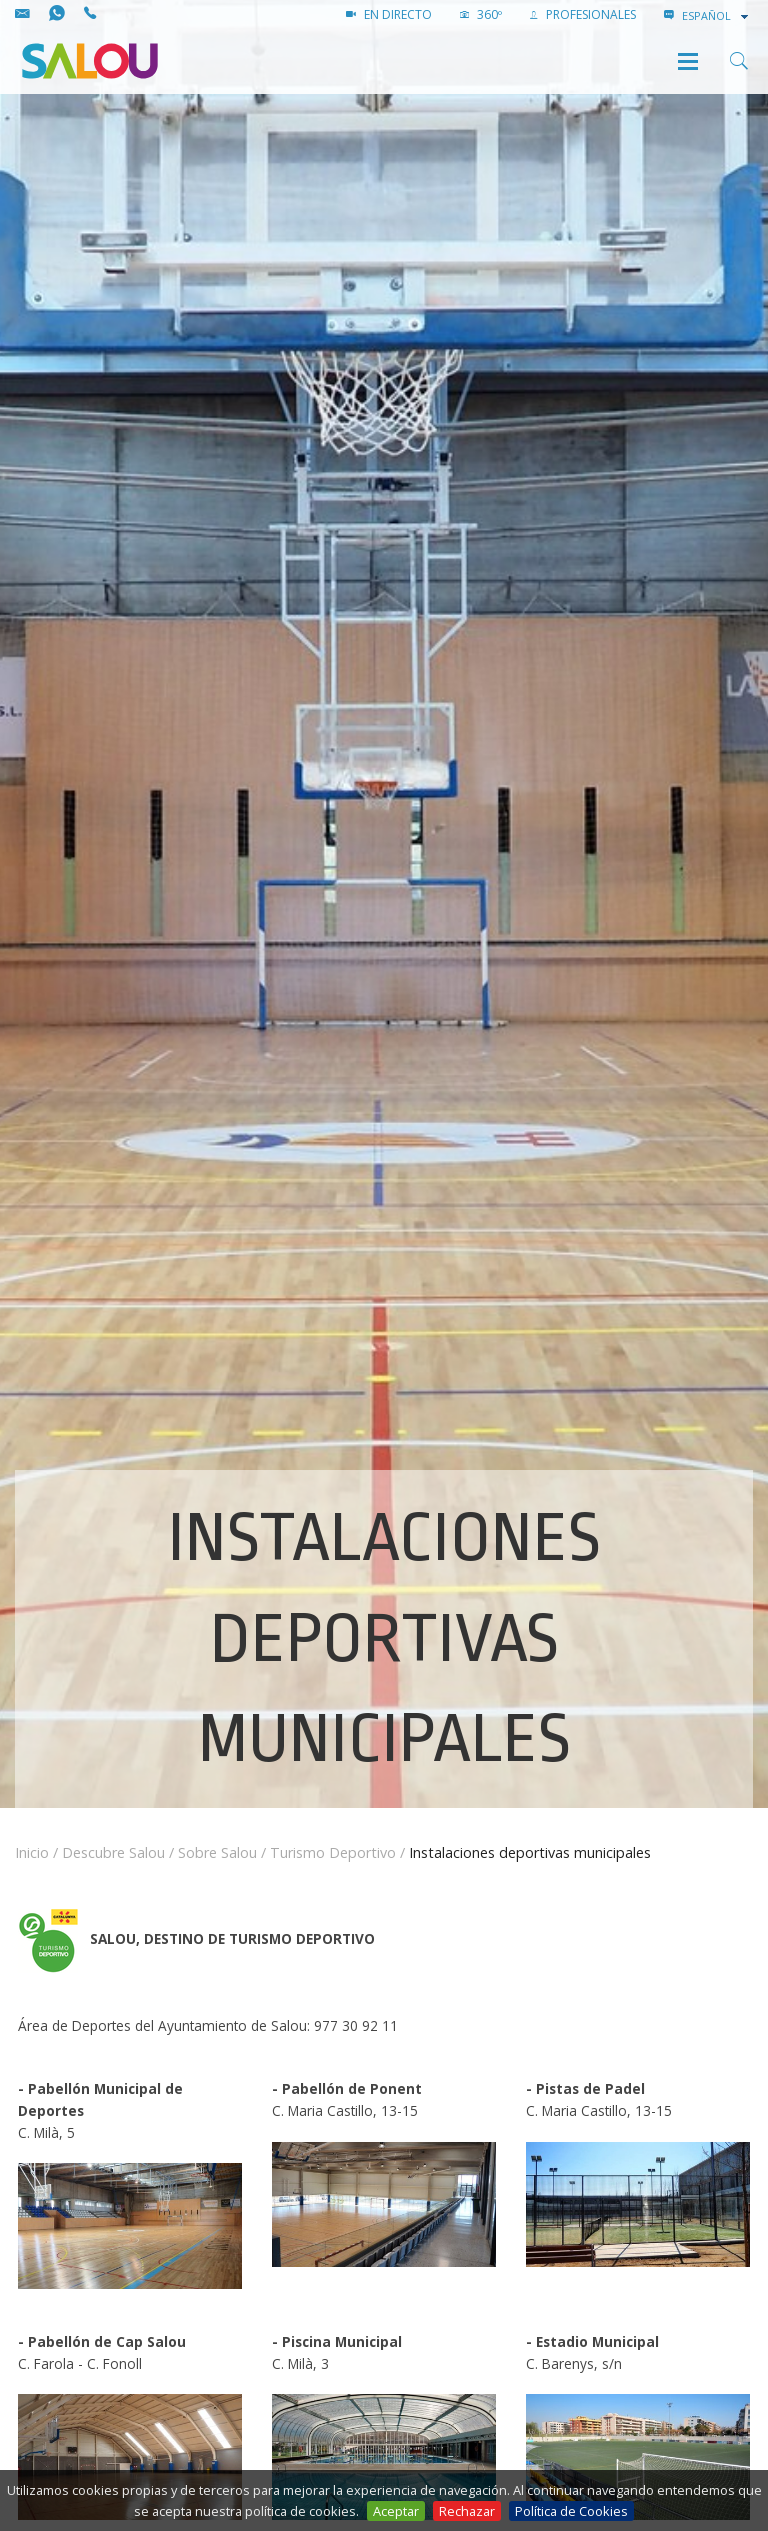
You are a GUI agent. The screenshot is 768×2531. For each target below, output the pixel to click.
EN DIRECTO (389, 14)
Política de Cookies (571, 2511)
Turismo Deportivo (333, 1852)
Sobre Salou (217, 1852)
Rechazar (467, 2511)
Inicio (32, 1852)
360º (481, 14)
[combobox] (717, 16)
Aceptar (396, 2511)
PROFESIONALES (583, 14)
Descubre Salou (113, 1852)
